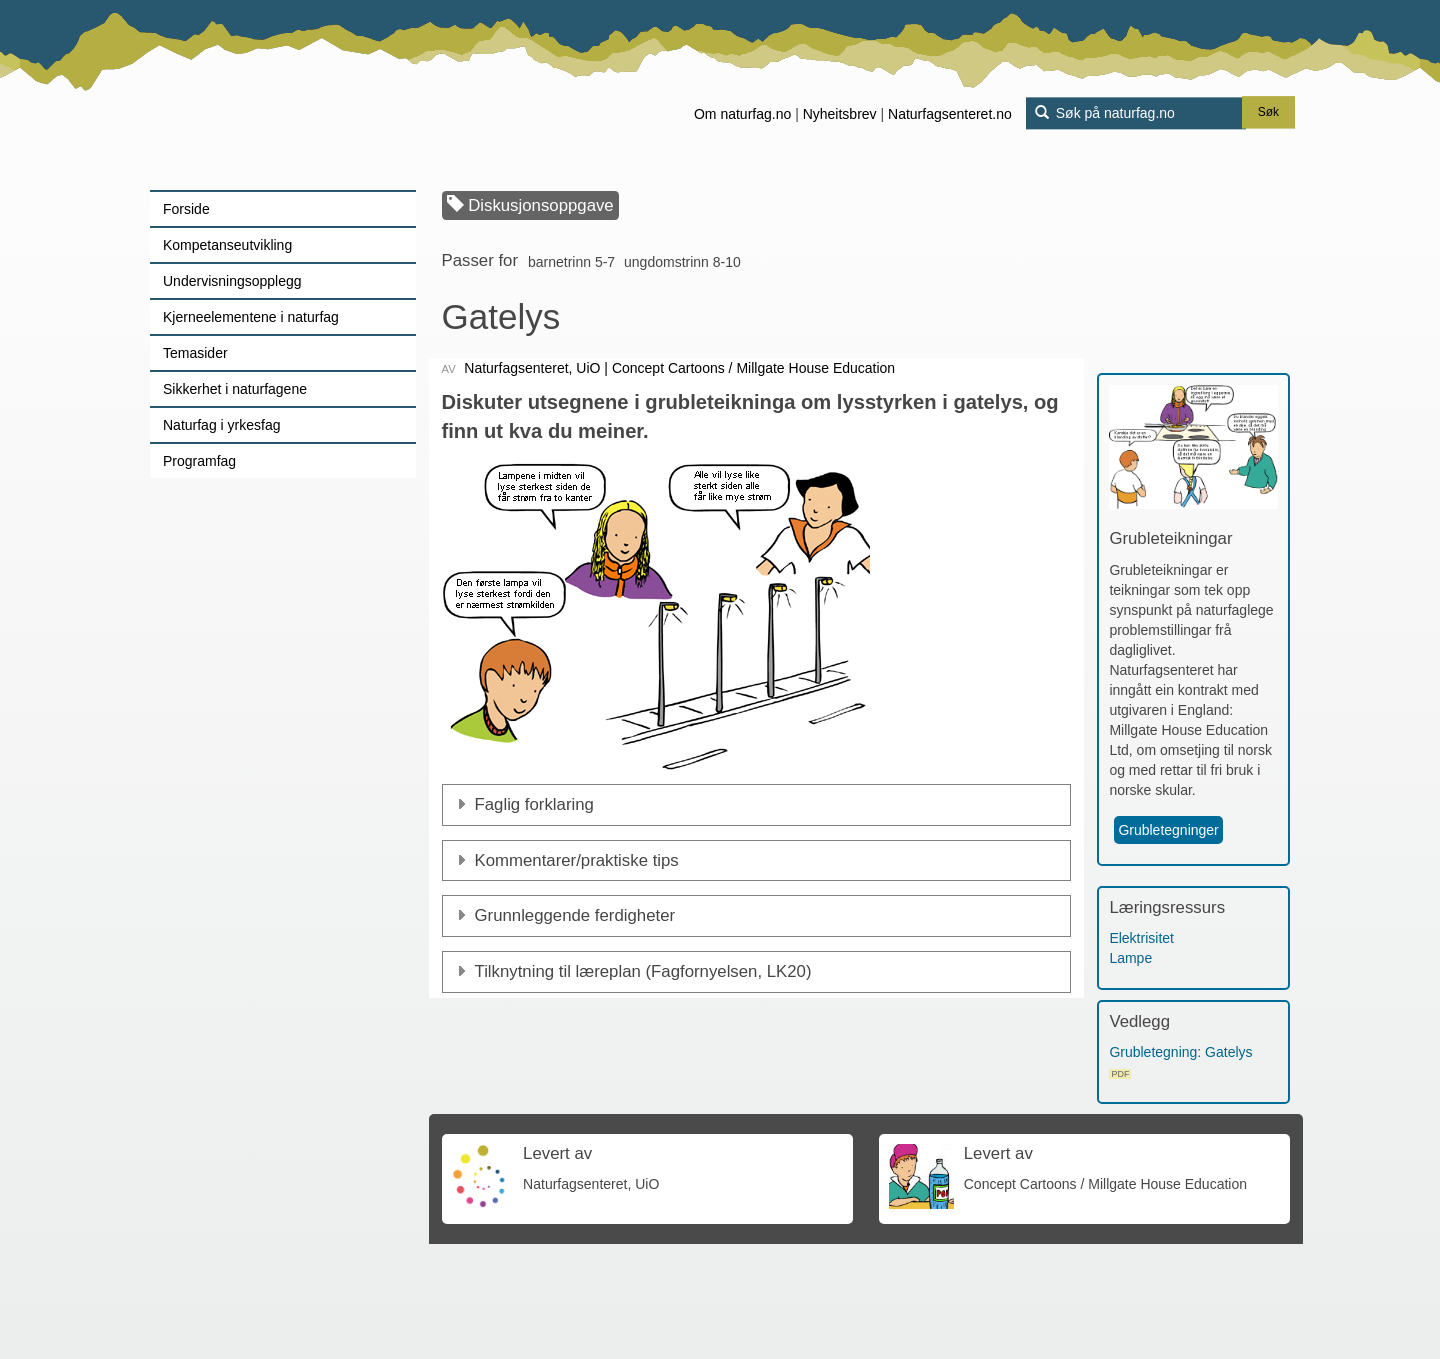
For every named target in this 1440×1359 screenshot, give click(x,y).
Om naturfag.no (742, 114)
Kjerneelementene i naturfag (251, 317)
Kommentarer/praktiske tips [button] (577, 860)
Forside (186, 209)
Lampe (1130, 958)
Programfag (199, 461)
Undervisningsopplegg (232, 281)
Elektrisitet (1141, 938)
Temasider (195, 353)
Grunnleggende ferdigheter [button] (575, 915)
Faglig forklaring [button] (534, 804)
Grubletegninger (1168, 830)
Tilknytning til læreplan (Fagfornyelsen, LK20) (643, 971)
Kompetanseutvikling (227, 245)
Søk (1268, 113)
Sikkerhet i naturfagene (235, 389)
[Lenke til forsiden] (275, 95)
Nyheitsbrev (840, 114)
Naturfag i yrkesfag (222, 425)
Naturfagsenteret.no (950, 114)
